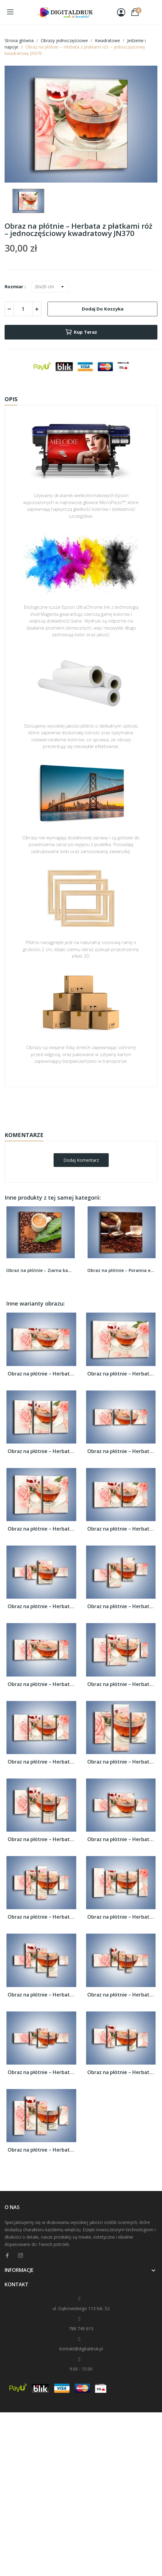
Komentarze (24, 1135)
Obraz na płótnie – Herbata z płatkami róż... (41, 1374)
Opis (11, 399)
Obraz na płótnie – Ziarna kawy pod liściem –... (40, 1270)
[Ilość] (23, 309)
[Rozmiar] (50, 286)
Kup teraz (81, 332)
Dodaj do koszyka (102, 309)
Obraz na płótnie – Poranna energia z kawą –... (121, 1270)
